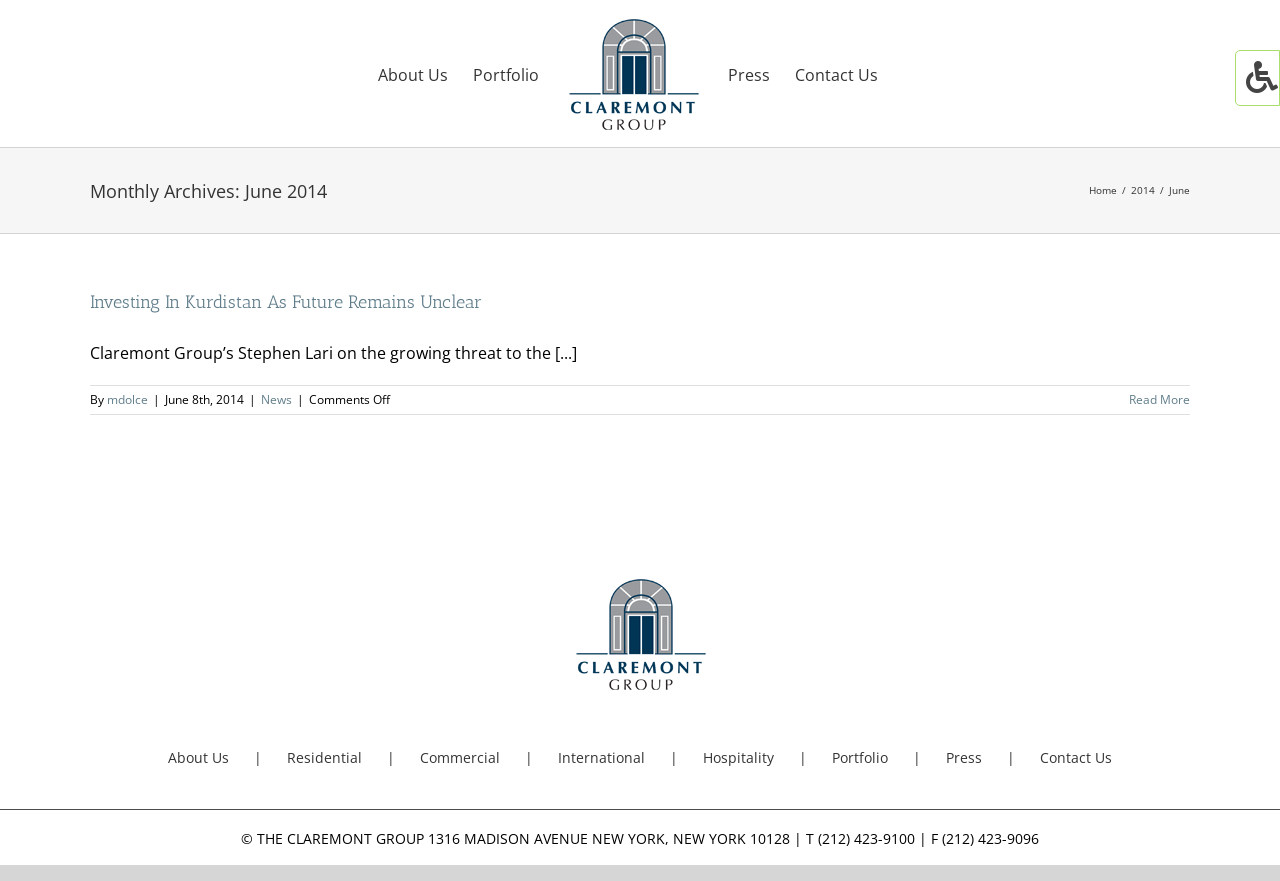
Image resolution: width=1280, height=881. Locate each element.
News (276, 399)
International (601, 757)
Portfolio (860, 757)
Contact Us (1076, 757)
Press (964, 757)
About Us (198, 757)
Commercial (460, 757)
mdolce (127, 399)
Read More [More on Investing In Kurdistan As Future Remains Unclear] (1159, 399)
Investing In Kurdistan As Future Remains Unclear (286, 302)
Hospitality (738, 757)
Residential (324, 757)
